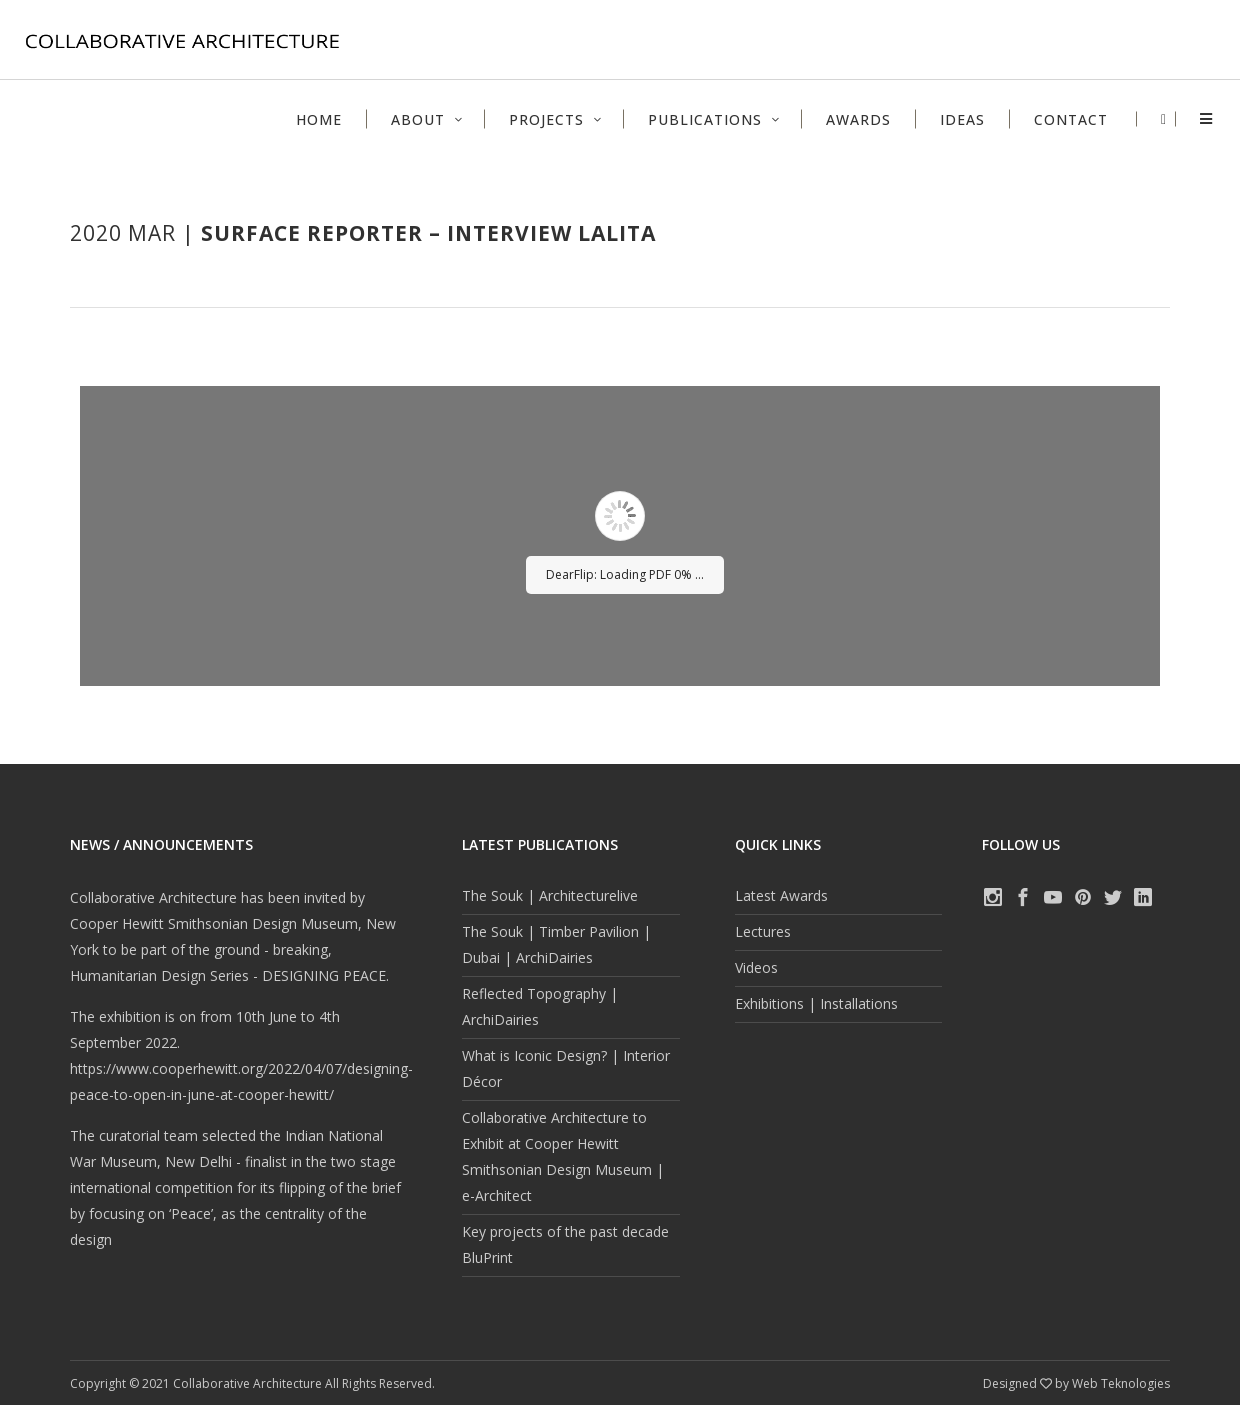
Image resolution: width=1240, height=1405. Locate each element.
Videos (756, 967)
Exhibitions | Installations (816, 1003)
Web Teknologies (1121, 1383)
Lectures (763, 931)
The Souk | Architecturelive (550, 895)
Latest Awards (781, 895)
